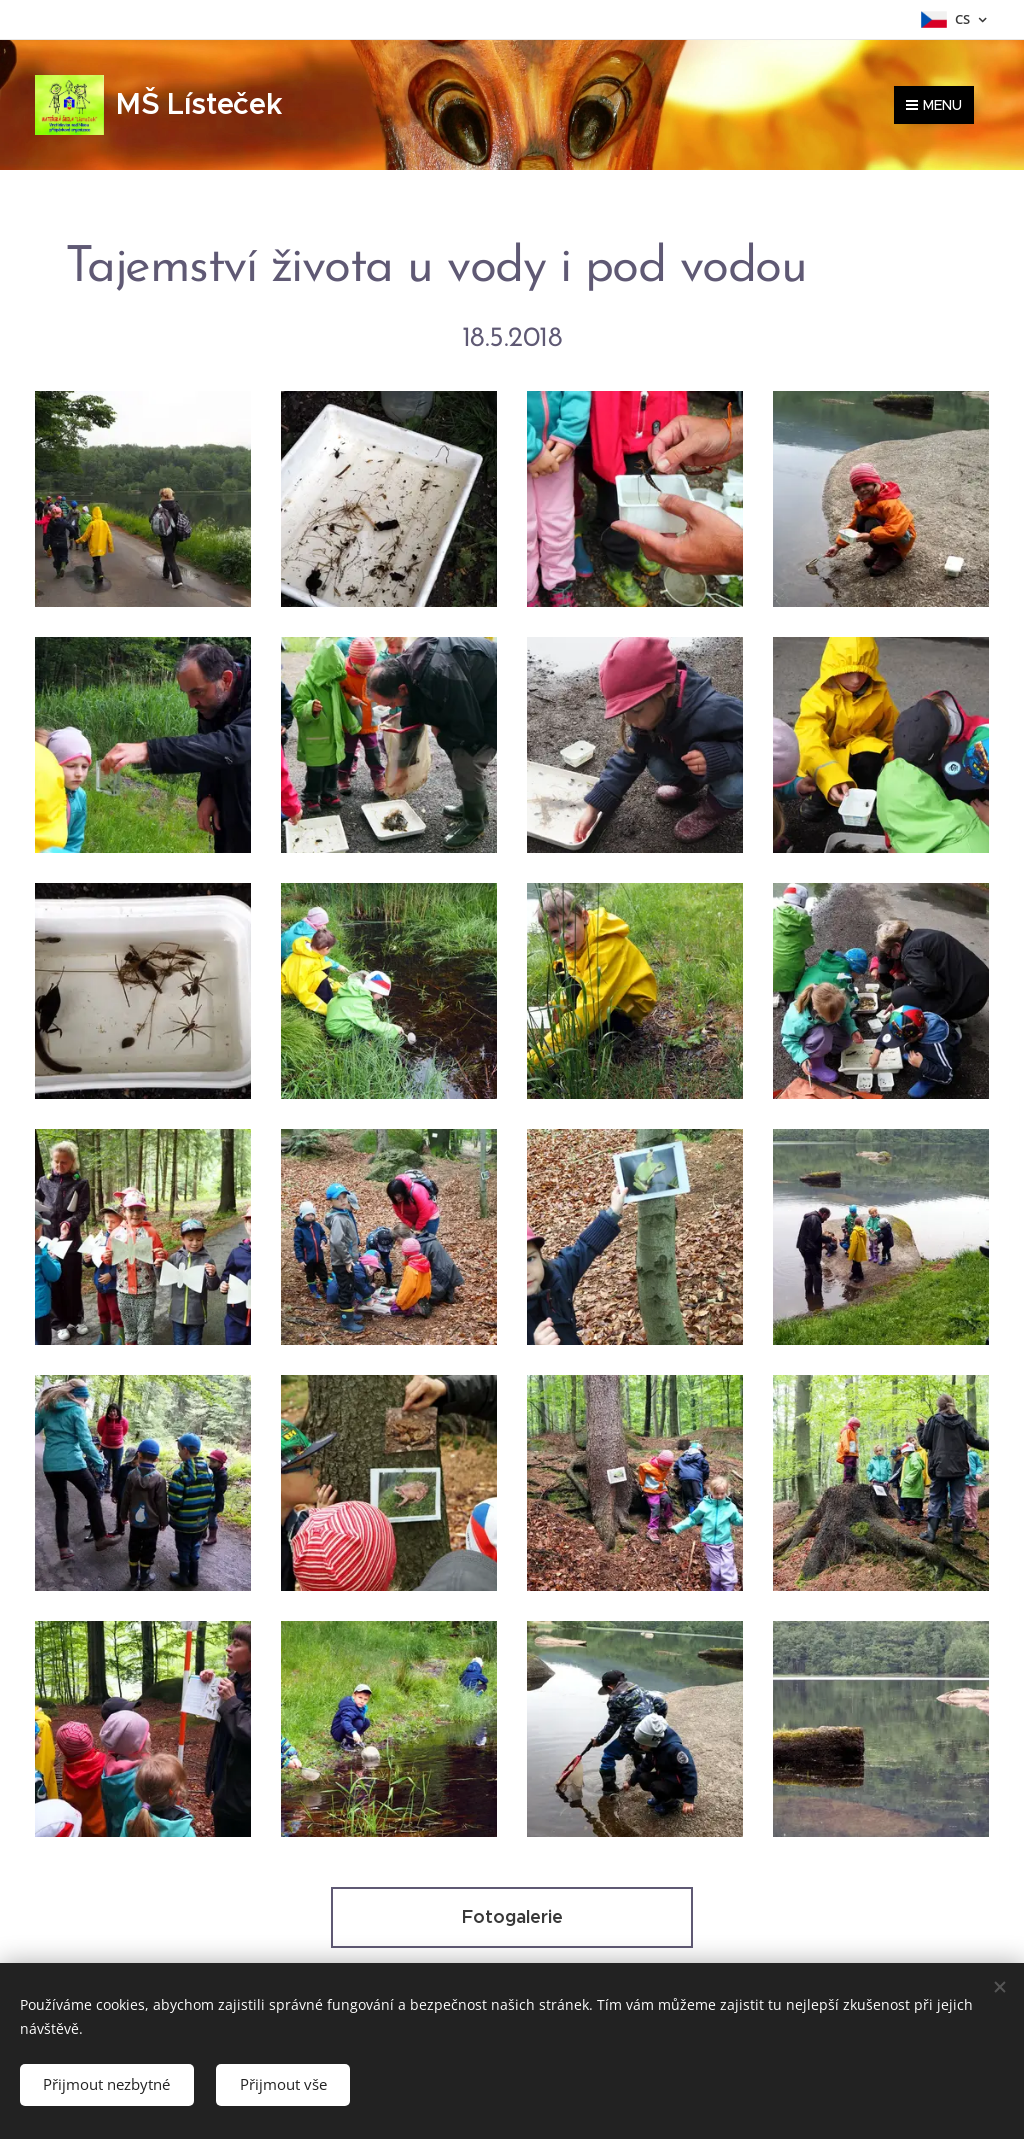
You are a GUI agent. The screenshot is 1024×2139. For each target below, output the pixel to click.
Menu (934, 104)
